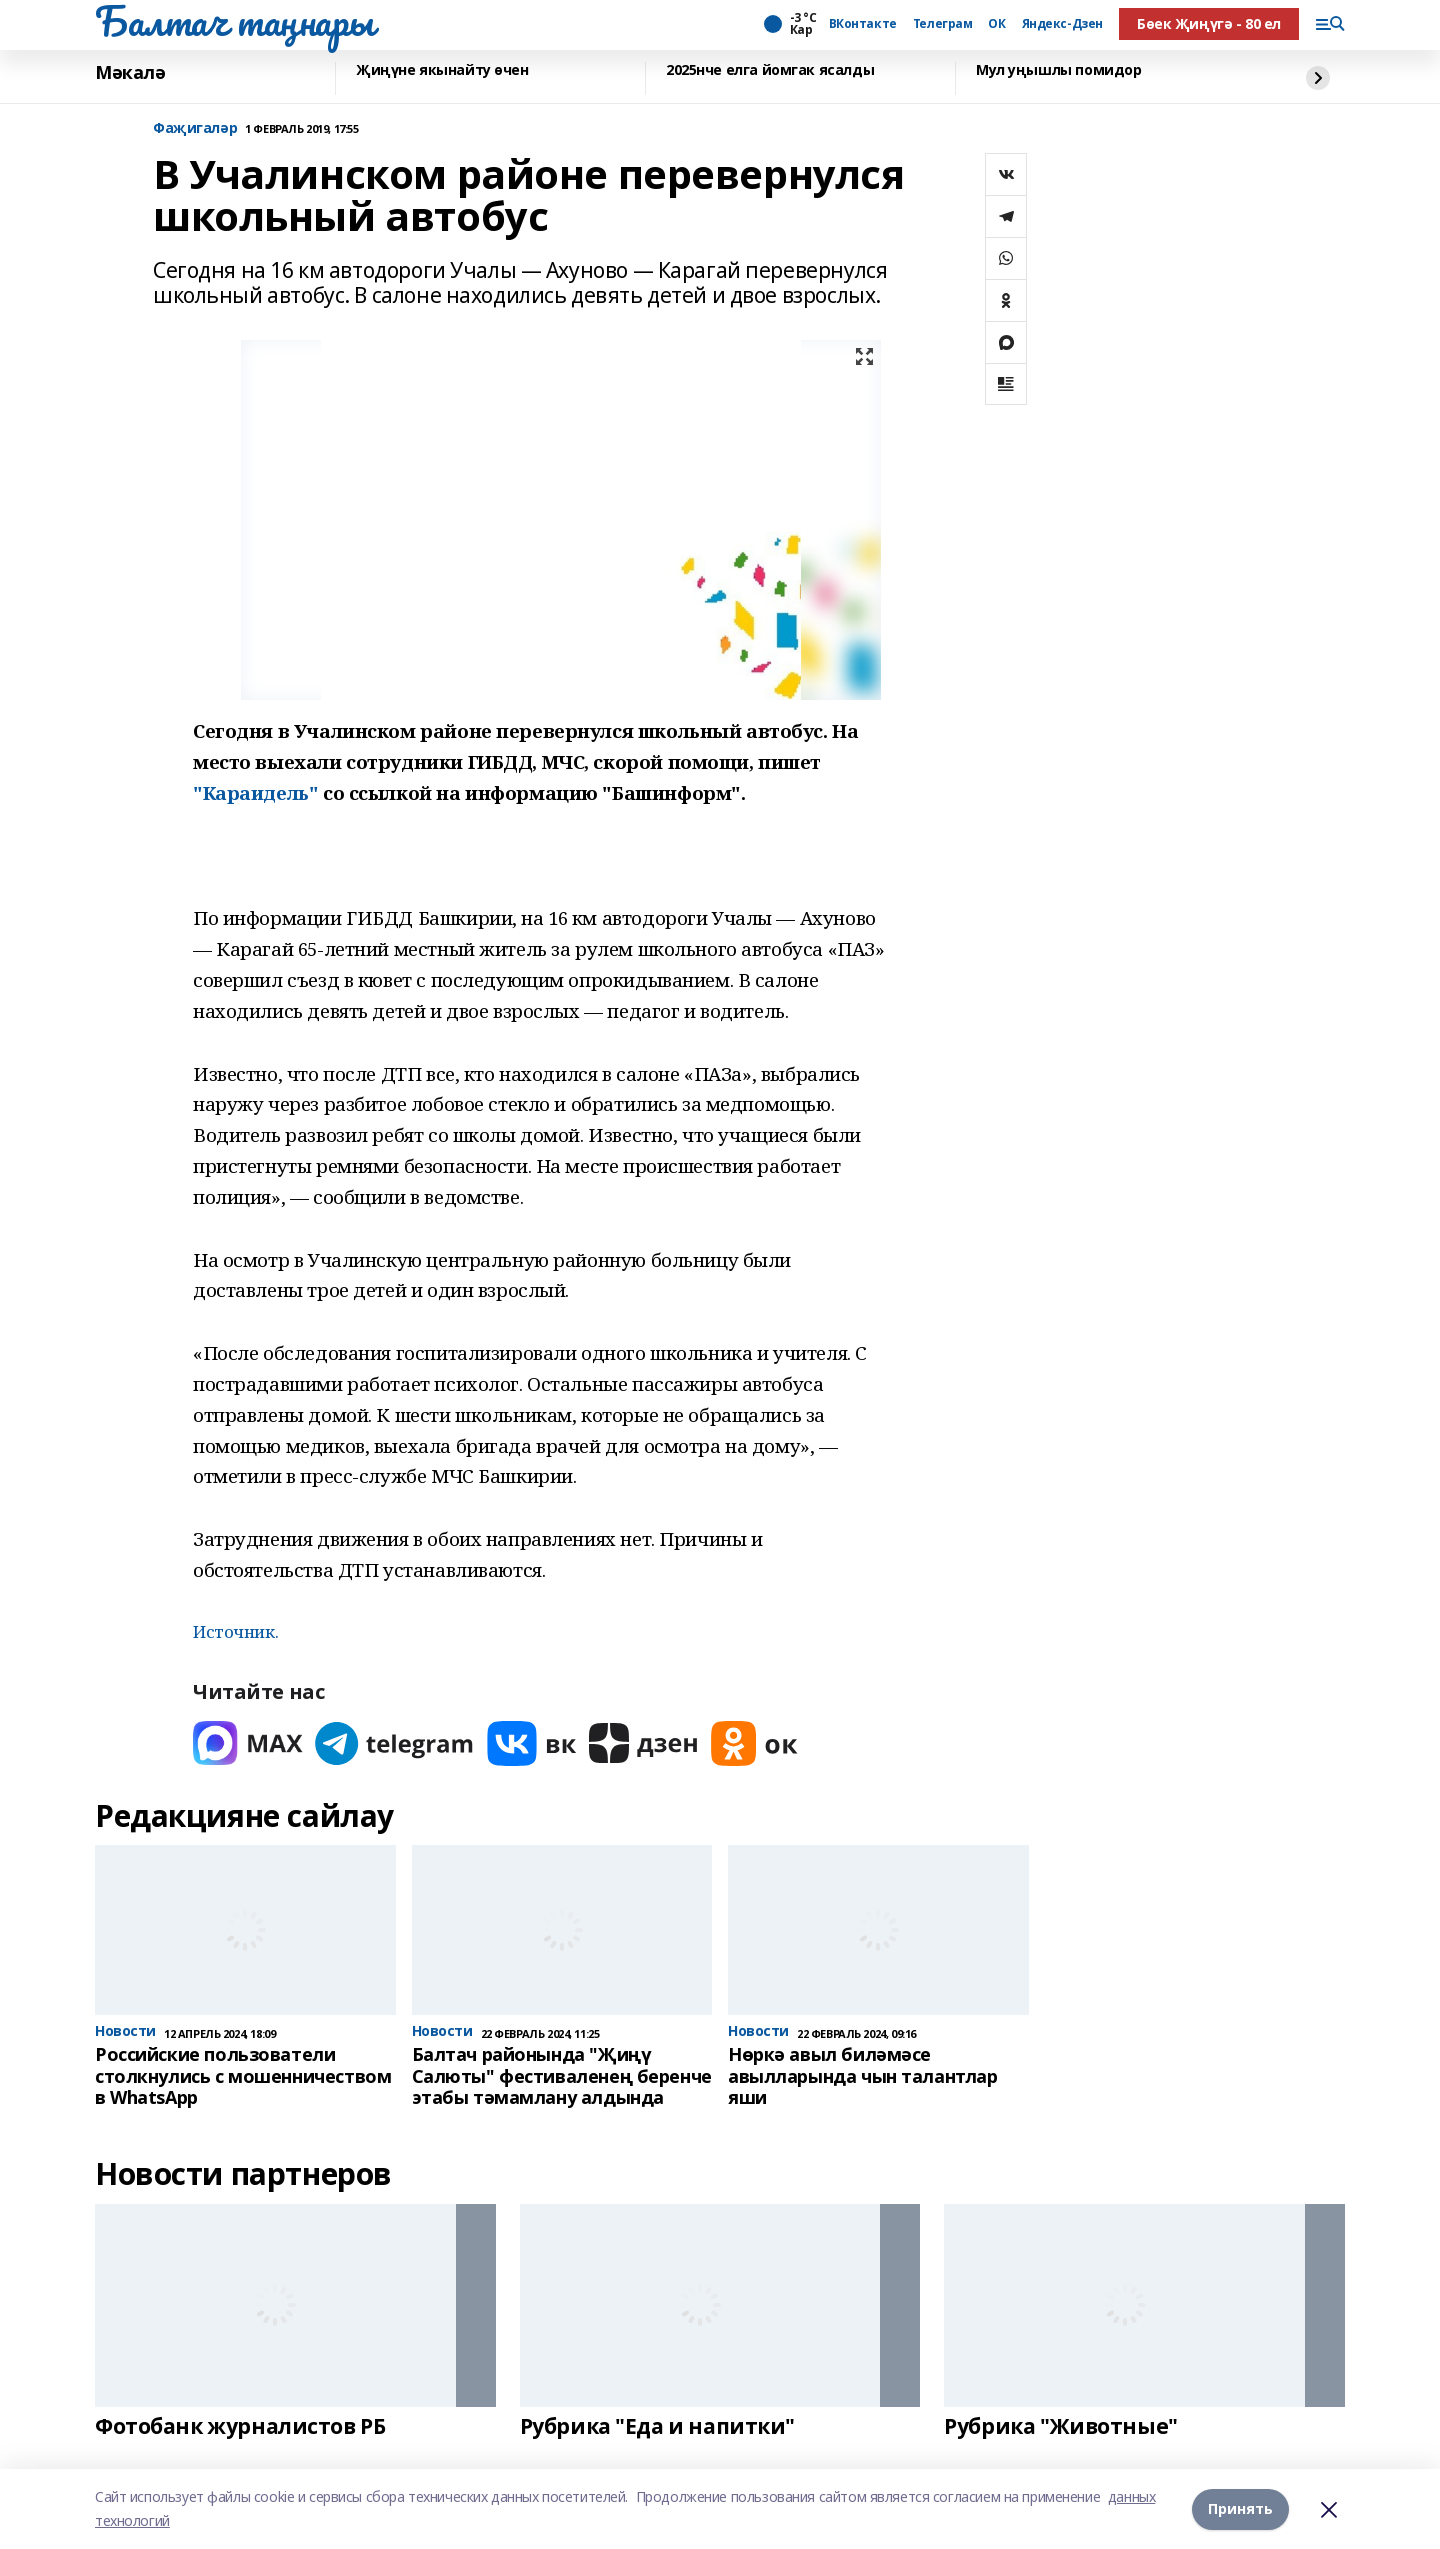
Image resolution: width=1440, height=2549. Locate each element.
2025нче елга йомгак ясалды (770, 70)
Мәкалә (130, 73)
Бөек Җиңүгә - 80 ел (1209, 23)
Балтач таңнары (234, 21)
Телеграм (943, 24)
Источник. (235, 1631)
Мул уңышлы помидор (1058, 70)
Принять (1240, 2508)
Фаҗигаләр (195, 128)
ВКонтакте (863, 24)
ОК (996, 24)
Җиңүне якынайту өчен (442, 70)
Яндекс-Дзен (1062, 24)
